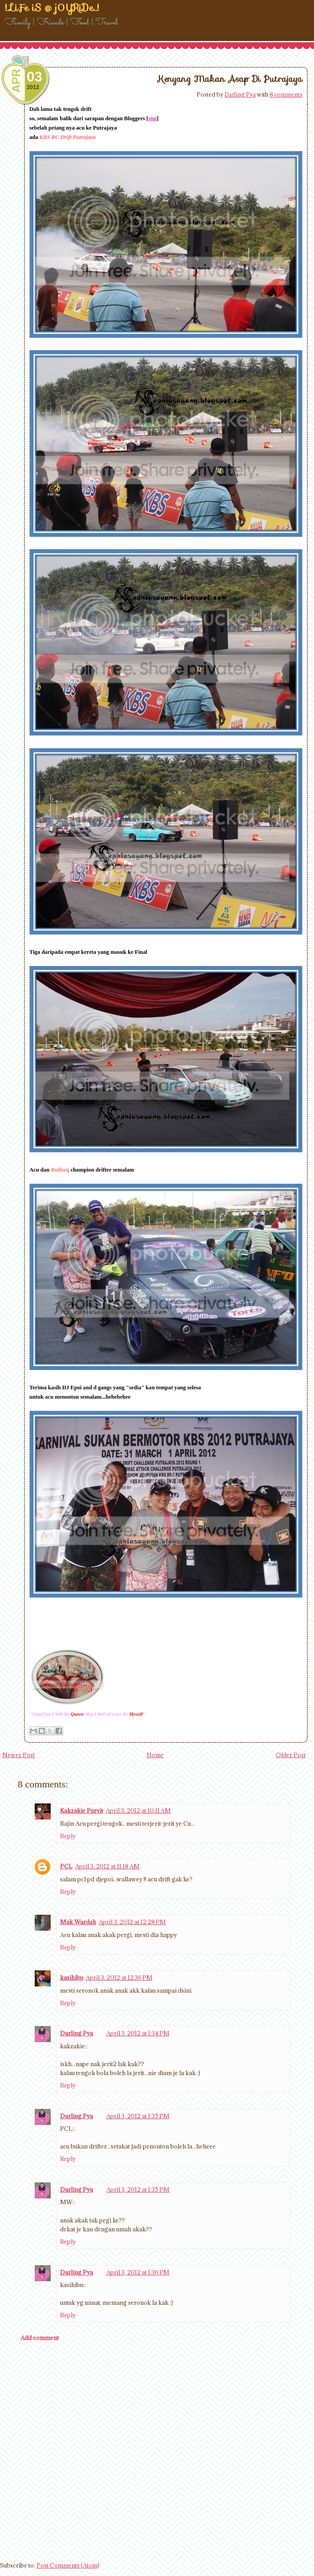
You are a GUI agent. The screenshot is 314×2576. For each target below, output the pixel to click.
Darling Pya (240, 94)
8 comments (286, 94)
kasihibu (71, 1978)
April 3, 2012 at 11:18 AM (107, 1866)
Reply (68, 1836)
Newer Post (18, 1755)
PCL (66, 1866)
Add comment (39, 2338)
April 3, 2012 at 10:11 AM (138, 1811)
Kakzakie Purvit (81, 1811)
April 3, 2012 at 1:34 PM (137, 2033)
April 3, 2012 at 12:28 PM (132, 1922)
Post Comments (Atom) (67, 2565)
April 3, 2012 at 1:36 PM (137, 2272)
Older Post (291, 1755)
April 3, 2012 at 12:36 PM (119, 1978)
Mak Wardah (78, 1922)
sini (152, 118)
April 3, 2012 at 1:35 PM (137, 2116)
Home (155, 1755)
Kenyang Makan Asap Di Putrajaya (230, 78)
